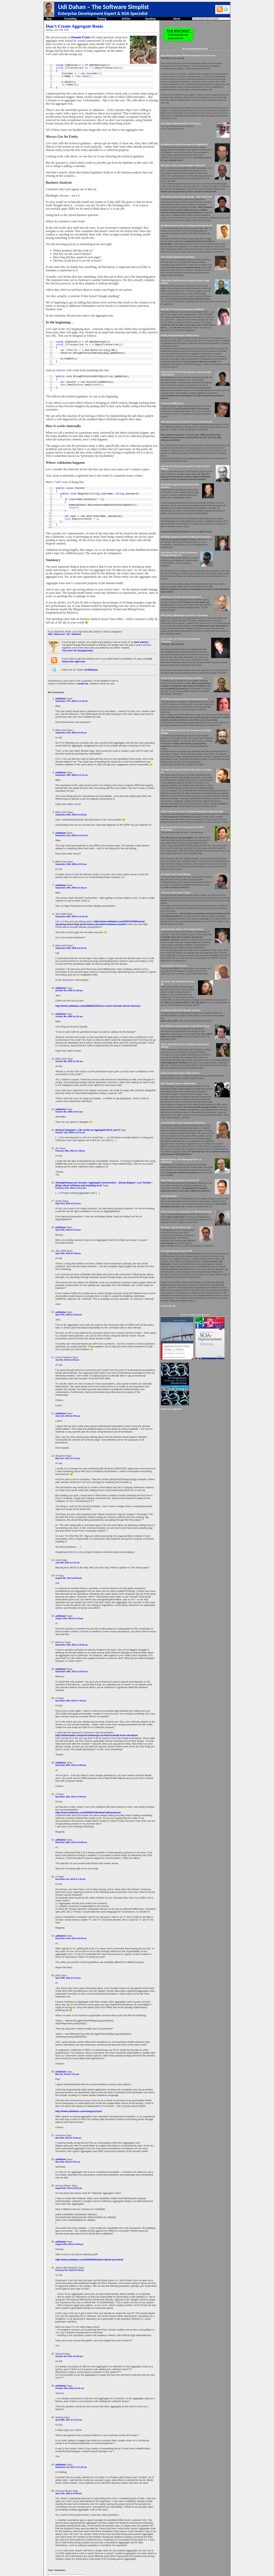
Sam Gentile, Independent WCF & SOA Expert (193, 137)
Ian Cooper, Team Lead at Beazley (188, 1023)
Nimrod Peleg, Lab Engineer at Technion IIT (192, 1384)
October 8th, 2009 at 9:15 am (68, 1089)
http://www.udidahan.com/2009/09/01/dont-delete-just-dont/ (89, 2183)
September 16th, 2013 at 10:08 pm (71, 1596)
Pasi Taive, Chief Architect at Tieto (188, 1445)
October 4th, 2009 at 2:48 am (68, 967)
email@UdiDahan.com (120, 2572)
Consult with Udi (180, 1533)
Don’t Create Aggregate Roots (74, 26)
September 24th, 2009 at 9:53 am (70, 841)
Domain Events (80, 37)
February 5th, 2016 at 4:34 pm (69, 2194)
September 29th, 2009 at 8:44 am (70, 925)
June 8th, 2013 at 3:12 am (67, 1520)
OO (67, 614)
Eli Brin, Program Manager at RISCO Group (192, 393)
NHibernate (59, 614)
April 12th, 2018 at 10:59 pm (68, 2406)
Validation (76, 614)
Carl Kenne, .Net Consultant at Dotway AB (191, 1154)
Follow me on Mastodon (183, 1679)
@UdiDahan (90, 649)
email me (82, 663)
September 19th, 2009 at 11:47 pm (71, 755)
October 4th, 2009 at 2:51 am (68, 993)
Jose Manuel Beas (181, 1405)
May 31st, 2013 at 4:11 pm (67, 1421)
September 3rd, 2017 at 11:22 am (70, 2380)
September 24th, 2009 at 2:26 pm (70, 865)
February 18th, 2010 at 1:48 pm (70, 1128)
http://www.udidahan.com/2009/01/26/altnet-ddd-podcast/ (88, 1758)
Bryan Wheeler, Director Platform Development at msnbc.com (200, 56)
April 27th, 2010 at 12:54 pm (68, 1280)
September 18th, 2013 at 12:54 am (71, 1620)
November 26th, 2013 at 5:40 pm (70, 1743)
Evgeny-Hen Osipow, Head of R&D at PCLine (193, 1256)
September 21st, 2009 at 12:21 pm (71, 812)
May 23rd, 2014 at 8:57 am (67, 2091)
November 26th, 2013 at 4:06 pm (70, 1711)
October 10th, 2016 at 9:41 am (69, 2303)
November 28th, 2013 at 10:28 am (71, 1786)
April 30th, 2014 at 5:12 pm (68, 1913)
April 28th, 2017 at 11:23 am (68, 2332)
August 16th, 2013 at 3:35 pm (69, 1573)
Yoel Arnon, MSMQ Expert (184, 471)
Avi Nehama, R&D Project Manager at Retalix (193, 1183)
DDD (50, 614)
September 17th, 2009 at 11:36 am (71, 681)
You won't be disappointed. (77, 630)
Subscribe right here (73, 641)
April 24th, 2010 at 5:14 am (67, 1204)
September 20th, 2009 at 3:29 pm (70, 792)
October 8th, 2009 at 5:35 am (68, 1038)
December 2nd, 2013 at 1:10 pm (70, 1822)
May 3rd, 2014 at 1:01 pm (67, 2003)
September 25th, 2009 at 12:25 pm (71, 893)
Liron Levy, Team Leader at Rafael (188, 1047)
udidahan (60, 678)
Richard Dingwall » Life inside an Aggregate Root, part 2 (87, 1107)
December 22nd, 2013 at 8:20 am (70, 1873)
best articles (141, 622)
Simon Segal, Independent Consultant (190, 299)
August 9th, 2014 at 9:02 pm (68, 2115)
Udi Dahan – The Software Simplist (103, 7)
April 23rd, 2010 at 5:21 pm (68, 1180)
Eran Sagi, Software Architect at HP (188, 1468)
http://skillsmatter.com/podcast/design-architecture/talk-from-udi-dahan (96, 1681)
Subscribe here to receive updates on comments (76, 2562)
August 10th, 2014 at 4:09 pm (69, 2168)
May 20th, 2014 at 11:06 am (68, 2067)
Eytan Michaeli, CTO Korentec (186, 1136)
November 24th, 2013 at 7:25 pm (70, 1647)
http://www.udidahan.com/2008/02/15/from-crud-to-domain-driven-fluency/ (97, 982)
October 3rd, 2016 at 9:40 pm (69, 2274)
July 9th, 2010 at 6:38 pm (67, 1326)
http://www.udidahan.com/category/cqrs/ (78, 2040)
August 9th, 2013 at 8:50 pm (68, 1535)
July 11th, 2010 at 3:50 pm (67, 1382)
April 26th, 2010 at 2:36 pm (68, 1225)
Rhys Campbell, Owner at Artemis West (190, 1267)
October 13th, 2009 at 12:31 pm (70, 1109)
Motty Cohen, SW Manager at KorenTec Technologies (196, 712)
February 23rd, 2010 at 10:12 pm (70, 1165)
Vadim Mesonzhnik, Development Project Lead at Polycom (199, 492)
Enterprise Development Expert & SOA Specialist (103, 13)
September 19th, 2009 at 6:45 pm (70, 712)
